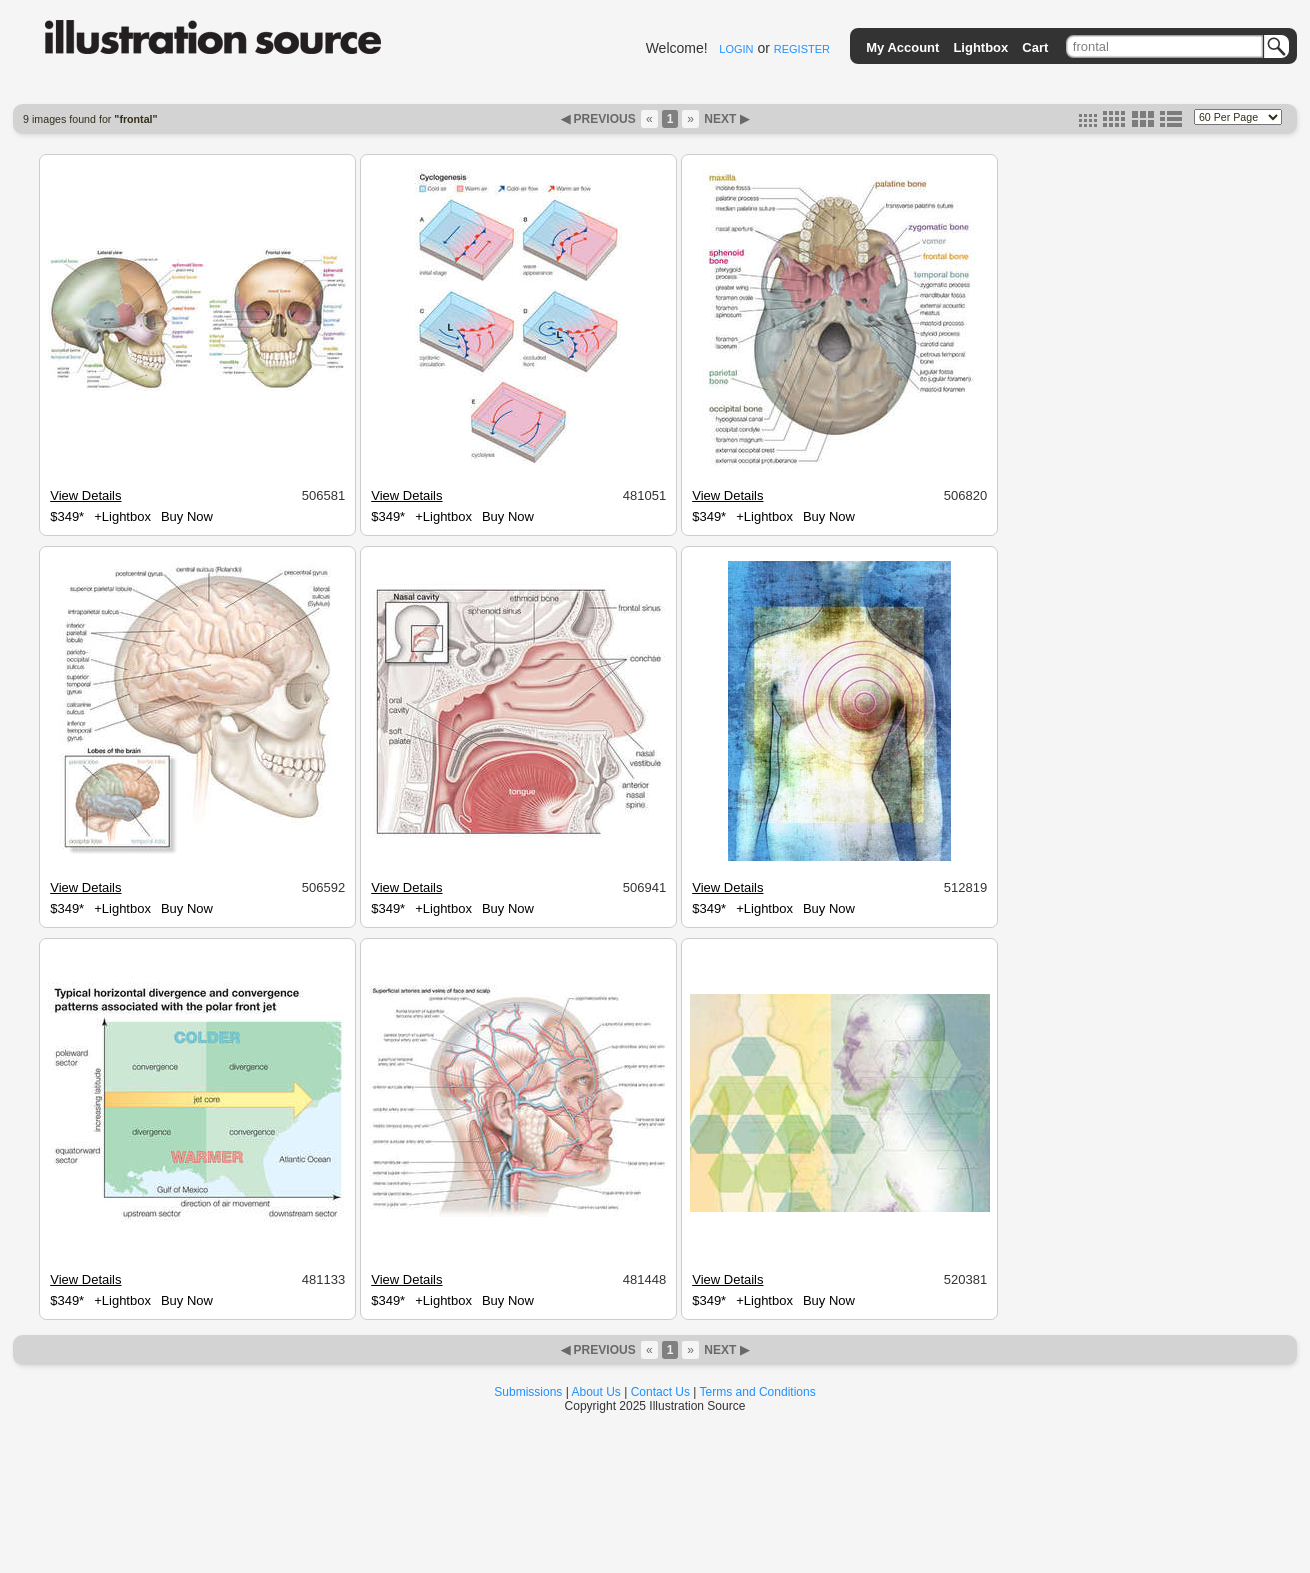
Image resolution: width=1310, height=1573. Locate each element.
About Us (596, 1392)
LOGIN (736, 49)
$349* (67, 516)
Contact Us (660, 1392)
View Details (85, 495)
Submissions (528, 1392)
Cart (1035, 47)
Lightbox (980, 47)
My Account (902, 47)
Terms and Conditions (758, 1392)
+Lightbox (122, 516)
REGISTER (802, 49)
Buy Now (187, 516)
